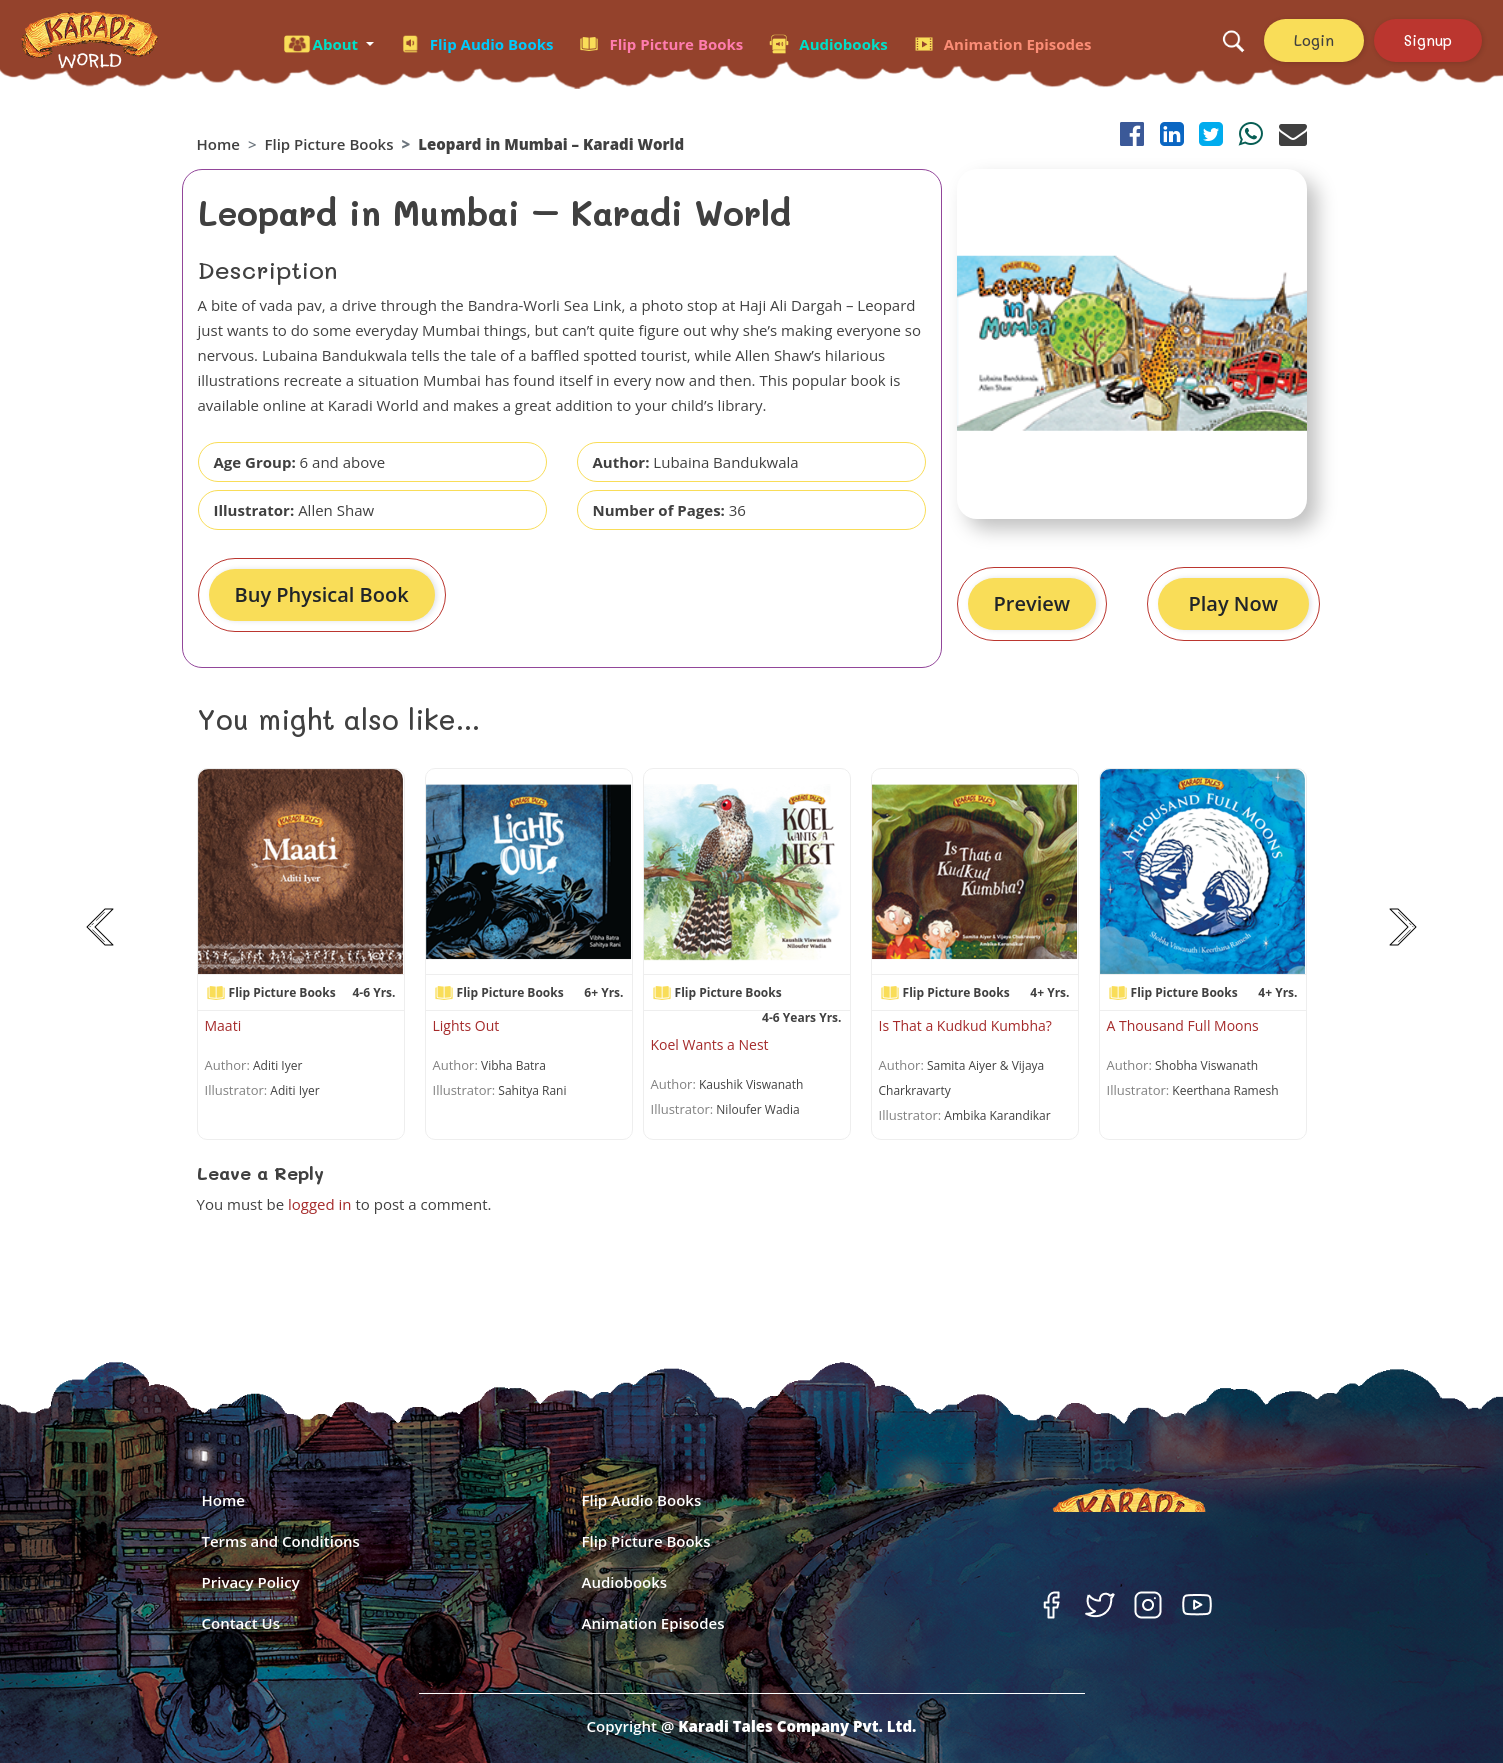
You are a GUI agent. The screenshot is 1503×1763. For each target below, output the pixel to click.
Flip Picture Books (328, 144)
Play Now (1234, 603)
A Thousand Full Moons (1183, 1025)
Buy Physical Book (322, 594)
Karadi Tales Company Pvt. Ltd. (797, 1726)
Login (1314, 40)
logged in (320, 1204)
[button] (328, 41)
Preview (1032, 603)
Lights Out (466, 1025)
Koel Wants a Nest (710, 1044)
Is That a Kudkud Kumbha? (965, 1025)
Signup (1428, 40)
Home (218, 144)
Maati (223, 1025)
